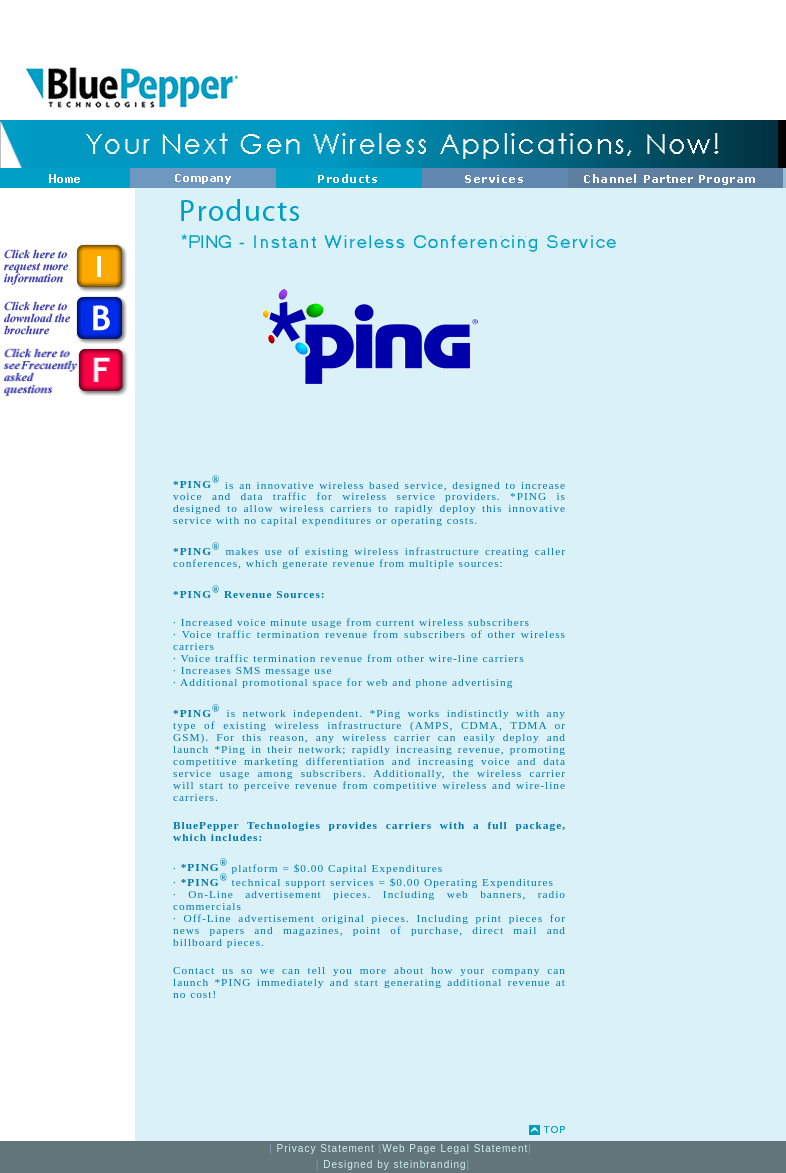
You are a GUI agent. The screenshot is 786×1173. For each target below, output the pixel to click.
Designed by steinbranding (394, 1164)
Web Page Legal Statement (455, 1148)
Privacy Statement (328, 1148)
